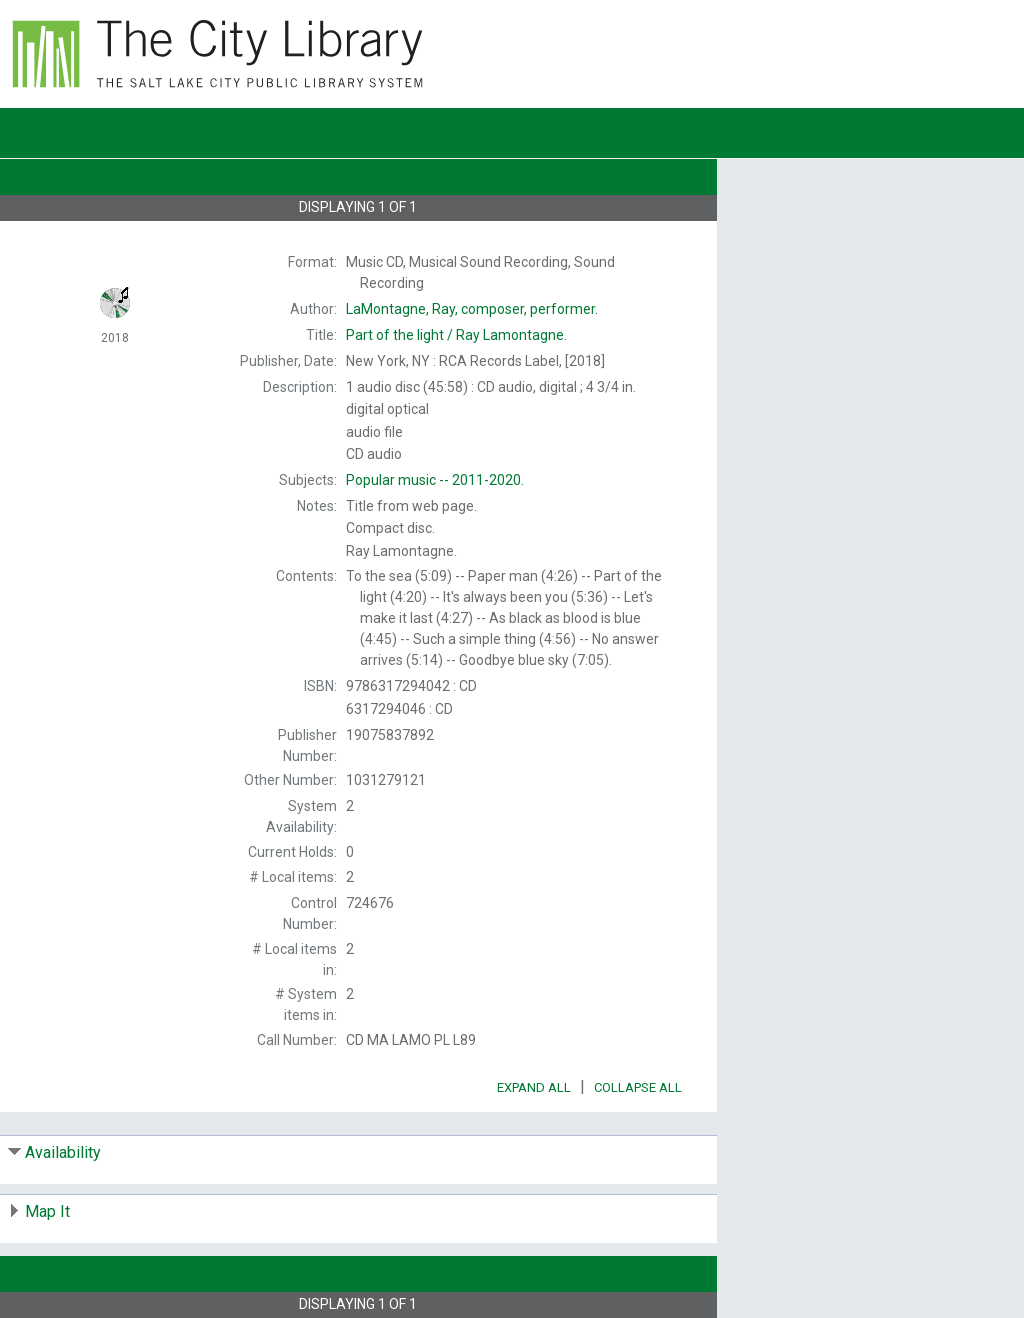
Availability (63, 1152)
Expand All (534, 1087)
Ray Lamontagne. (456, 335)
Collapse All (638, 1087)
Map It (47, 1211)
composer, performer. (472, 309)
